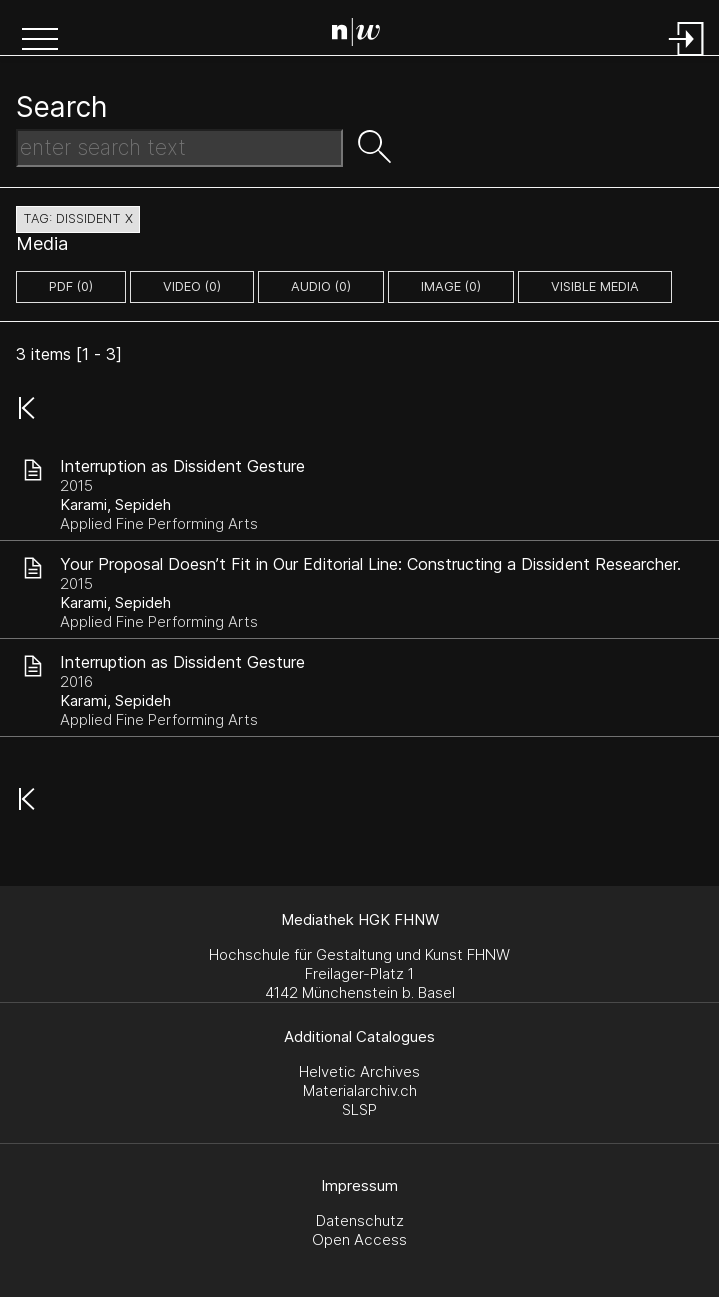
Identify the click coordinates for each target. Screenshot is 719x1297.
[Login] (687, 57)
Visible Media (595, 286)
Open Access (359, 1239)
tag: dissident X (78, 218)
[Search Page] (363, 35)
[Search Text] (179, 148)
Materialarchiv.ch (360, 1090)
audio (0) (321, 286)
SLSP (359, 1109)
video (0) (192, 286)
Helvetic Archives (359, 1071)
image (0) (451, 286)
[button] (40, 41)
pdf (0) (71, 286)
